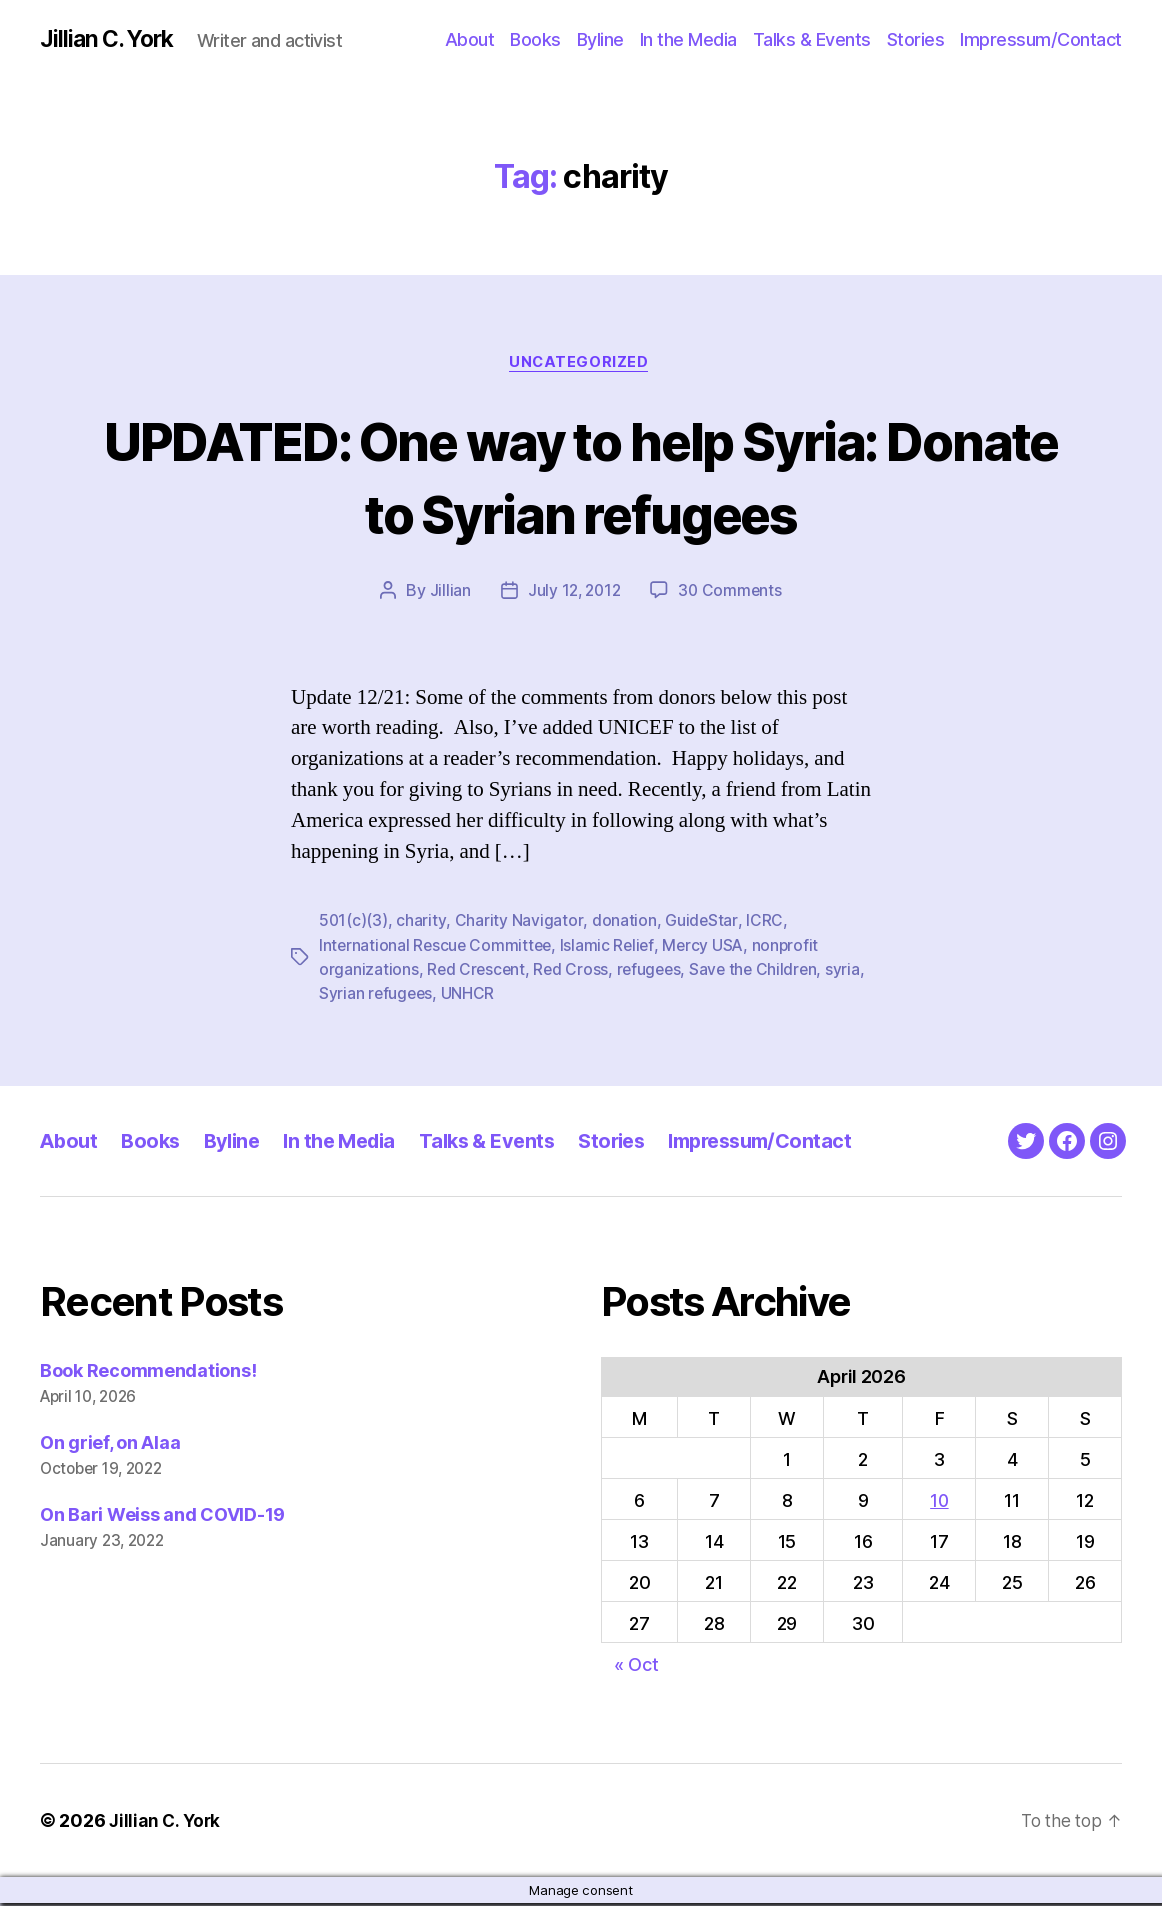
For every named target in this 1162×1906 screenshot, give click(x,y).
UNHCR (514, 996)
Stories (916, 39)
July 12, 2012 (573, 594)
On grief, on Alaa (110, 1444)
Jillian (446, 594)
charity (421, 924)
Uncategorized (581, 365)
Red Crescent (477, 972)
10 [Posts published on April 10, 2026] (939, 1502)
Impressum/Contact (1041, 39)
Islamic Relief (611, 948)
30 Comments (732, 594)
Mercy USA (709, 948)
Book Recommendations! (148, 1372)
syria (336, 996)
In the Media (688, 39)
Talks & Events (812, 39)
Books (535, 39)
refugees (653, 972)
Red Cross (574, 972)
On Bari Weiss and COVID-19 (162, 1516)
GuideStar (700, 924)
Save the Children (761, 972)
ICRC (763, 924)
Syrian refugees (420, 996)
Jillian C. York (110, 40)
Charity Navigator (518, 924)
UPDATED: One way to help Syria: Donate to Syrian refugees (581, 478)
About (470, 39)
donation (623, 924)
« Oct (636, 1666)
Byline (600, 39)
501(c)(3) (354, 924)
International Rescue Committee (437, 948)
